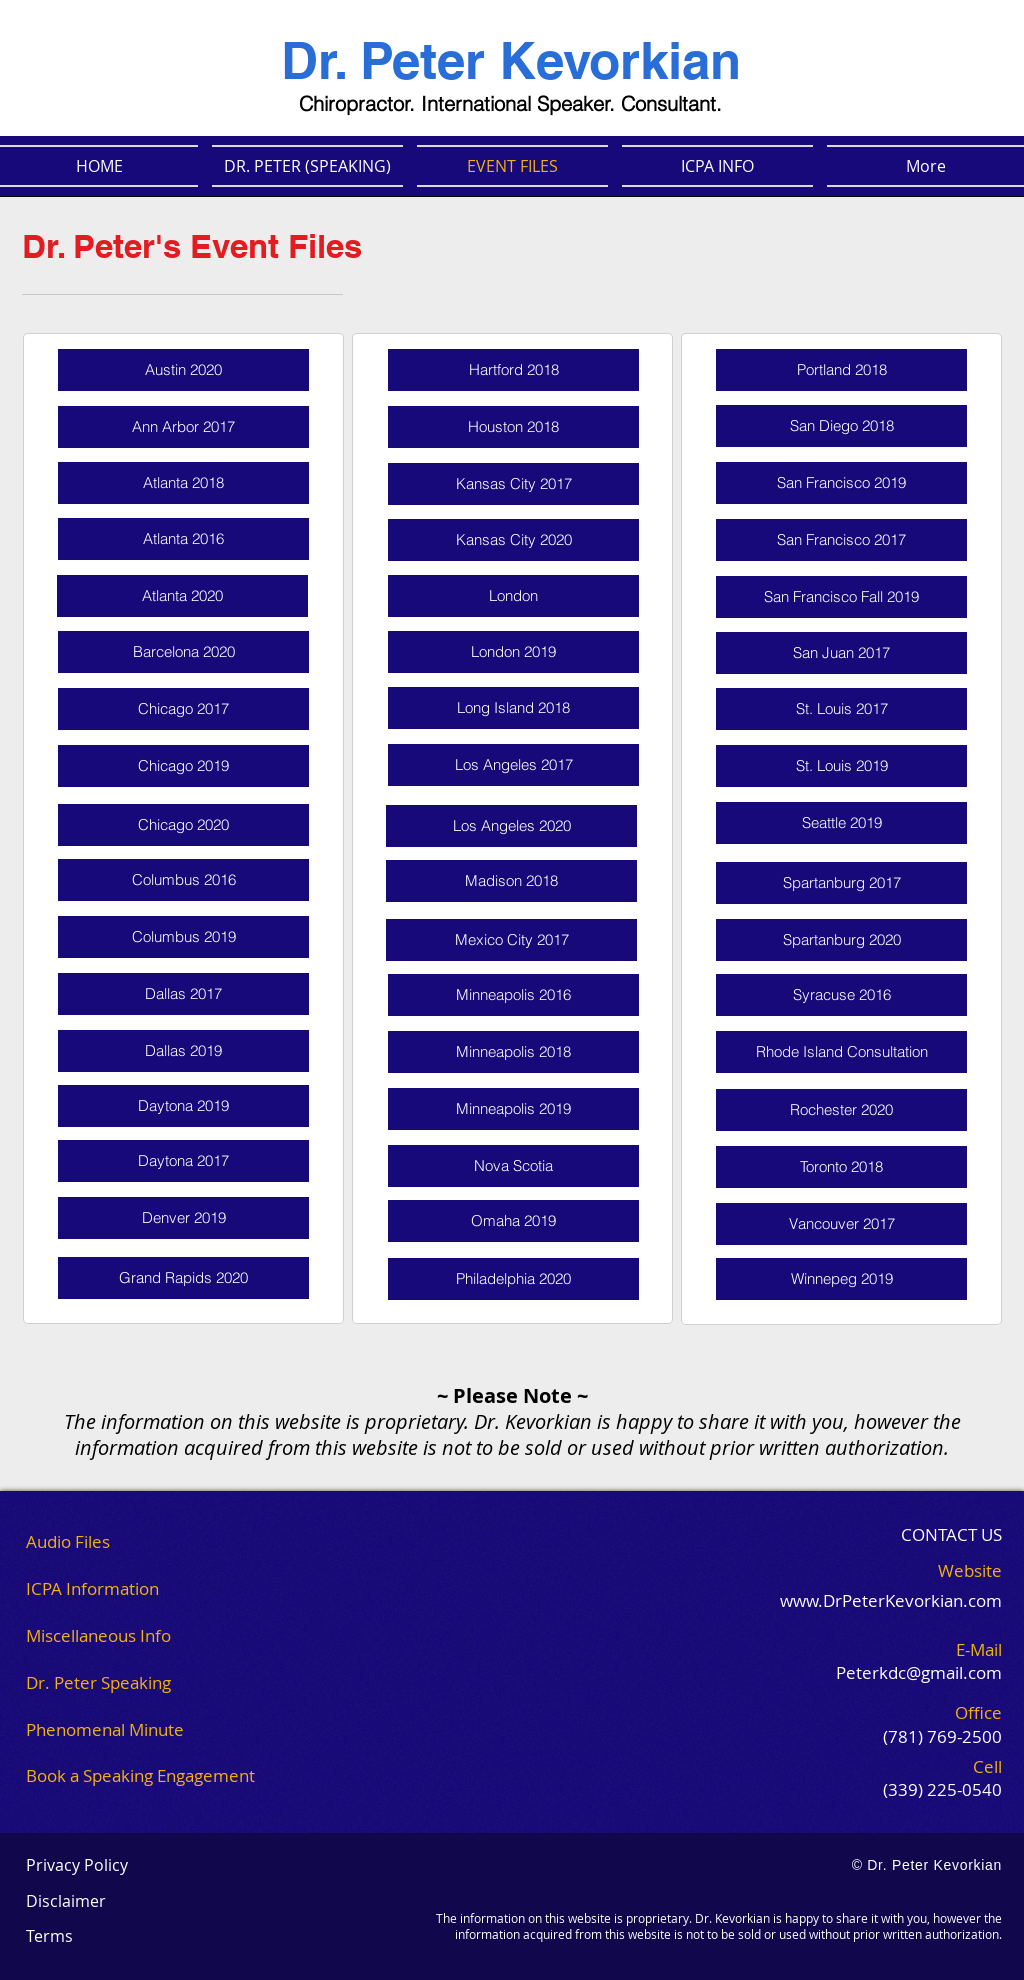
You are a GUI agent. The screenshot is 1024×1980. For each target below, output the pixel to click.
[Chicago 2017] (183, 709)
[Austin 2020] (183, 370)
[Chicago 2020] (183, 825)
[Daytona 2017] (183, 1161)
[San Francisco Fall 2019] (841, 597)
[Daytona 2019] (183, 1106)
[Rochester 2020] (841, 1110)
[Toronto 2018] (841, 1167)
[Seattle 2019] (841, 823)
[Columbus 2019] (183, 937)
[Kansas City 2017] (513, 484)
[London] (513, 596)
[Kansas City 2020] (513, 540)
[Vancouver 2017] (841, 1224)
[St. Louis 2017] (841, 709)
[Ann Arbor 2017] (183, 427)
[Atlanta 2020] (182, 596)
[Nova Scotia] (513, 1166)
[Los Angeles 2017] (513, 765)
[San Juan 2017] (841, 653)
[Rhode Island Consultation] (841, 1052)
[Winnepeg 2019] (841, 1279)
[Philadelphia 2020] (513, 1279)
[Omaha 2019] (513, 1221)
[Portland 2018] (841, 370)
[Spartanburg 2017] (841, 883)
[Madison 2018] (511, 881)
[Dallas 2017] (183, 994)
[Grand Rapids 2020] (183, 1278)
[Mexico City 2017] (511, 940)
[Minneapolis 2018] (513, 1052)
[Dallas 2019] (183, 1051)
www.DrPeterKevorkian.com (891, 1600)
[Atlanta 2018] (183, 483)
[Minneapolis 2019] (513, 1109)
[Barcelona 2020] (183, 652)
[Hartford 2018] (513, 370)
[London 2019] (513, 652)
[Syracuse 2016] (841, 995)
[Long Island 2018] (513, 708)
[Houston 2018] (513, 427)
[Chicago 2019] (183, 766)
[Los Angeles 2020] (511, 826)
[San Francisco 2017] (841, 540)
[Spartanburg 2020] (841, 940)
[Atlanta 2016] (183, 539)
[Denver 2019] (183, 1218)
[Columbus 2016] (183, 880)
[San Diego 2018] (841, 426)
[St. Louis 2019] (841, 766)
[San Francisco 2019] (841, 483)
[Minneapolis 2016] (513, 995)
